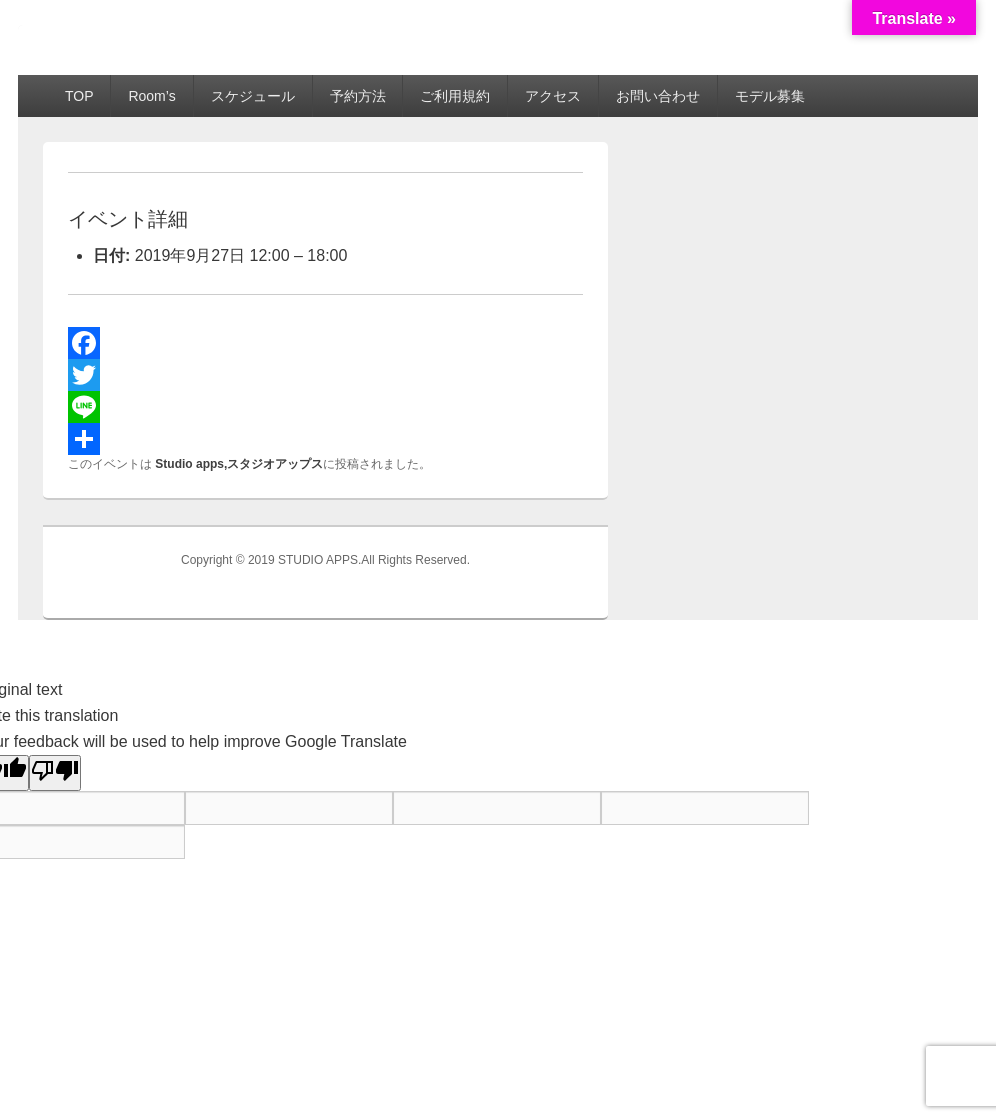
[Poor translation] (55, 773)
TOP (79, 96)
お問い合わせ (658, 96)
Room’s (151, 96)
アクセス (553, 96)
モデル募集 (770, 96)
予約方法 (358, 96)
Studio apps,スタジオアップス (239, 464)
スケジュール (253, 96)
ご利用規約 (455, 96)
